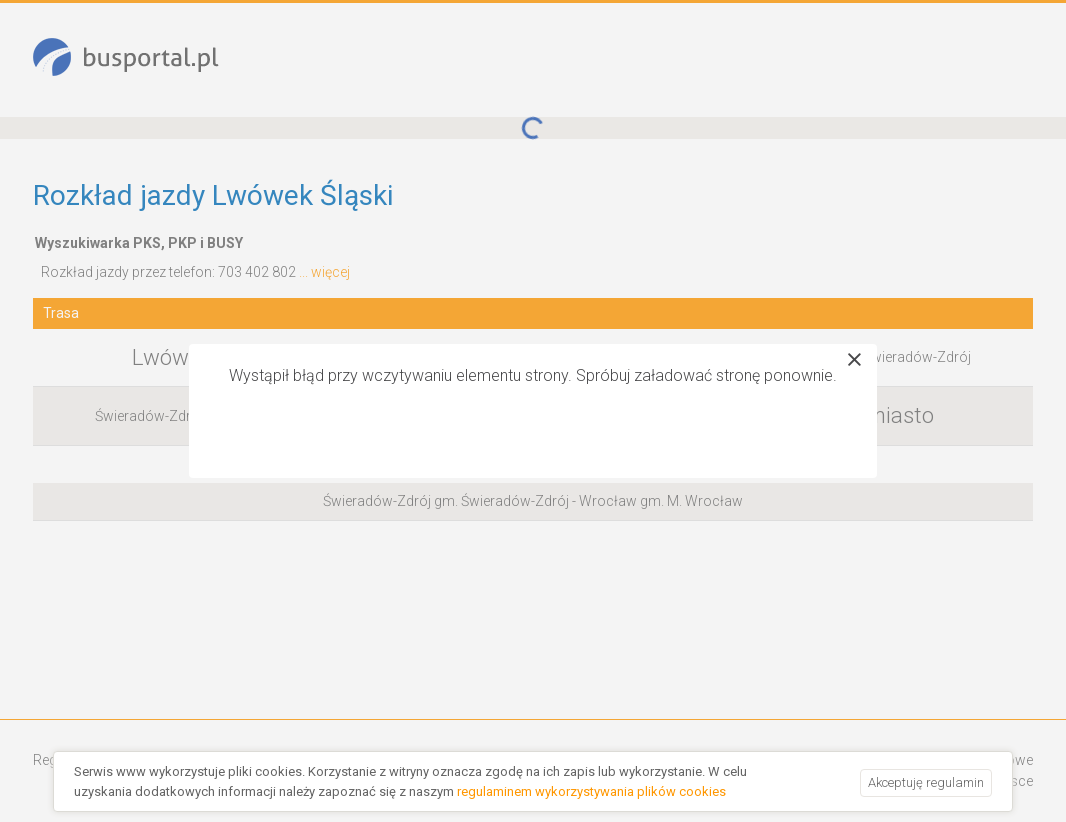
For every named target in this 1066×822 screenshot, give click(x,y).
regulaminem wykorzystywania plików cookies (591, 791)
